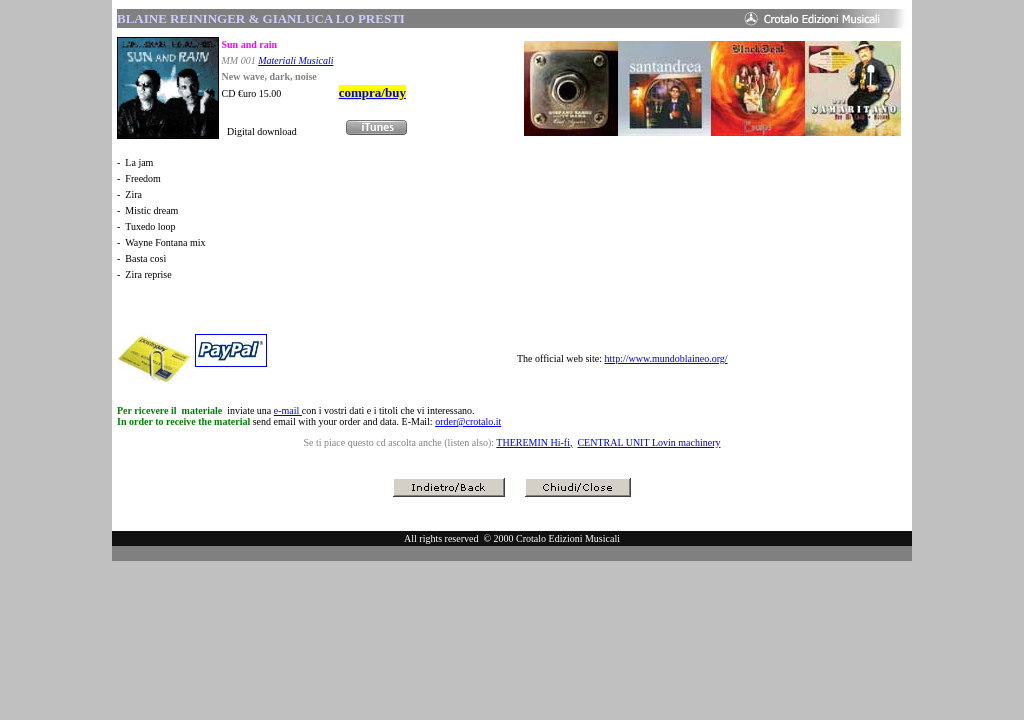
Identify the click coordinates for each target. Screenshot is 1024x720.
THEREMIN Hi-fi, (534, 442)
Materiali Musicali (295, 60)
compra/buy (372, 92)
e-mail (288, 410)
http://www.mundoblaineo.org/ (666, 358)
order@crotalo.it (468, 421)
